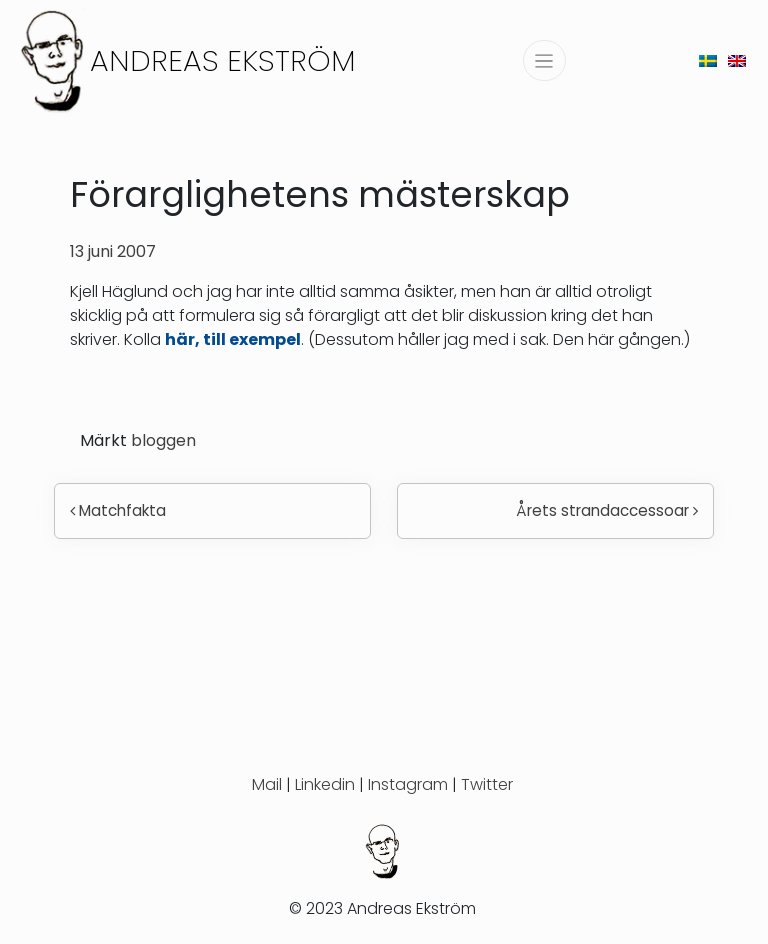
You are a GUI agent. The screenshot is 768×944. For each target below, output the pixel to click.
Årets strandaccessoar (607, 510)
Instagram (408, 784)
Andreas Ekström (223, 60)
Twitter (487, 784)
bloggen (163, 440)
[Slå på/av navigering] (544, 60)
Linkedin (325, 784)
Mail (267, 784)
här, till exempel (233, 339)
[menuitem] (708, 60)
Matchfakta (118, 510)
